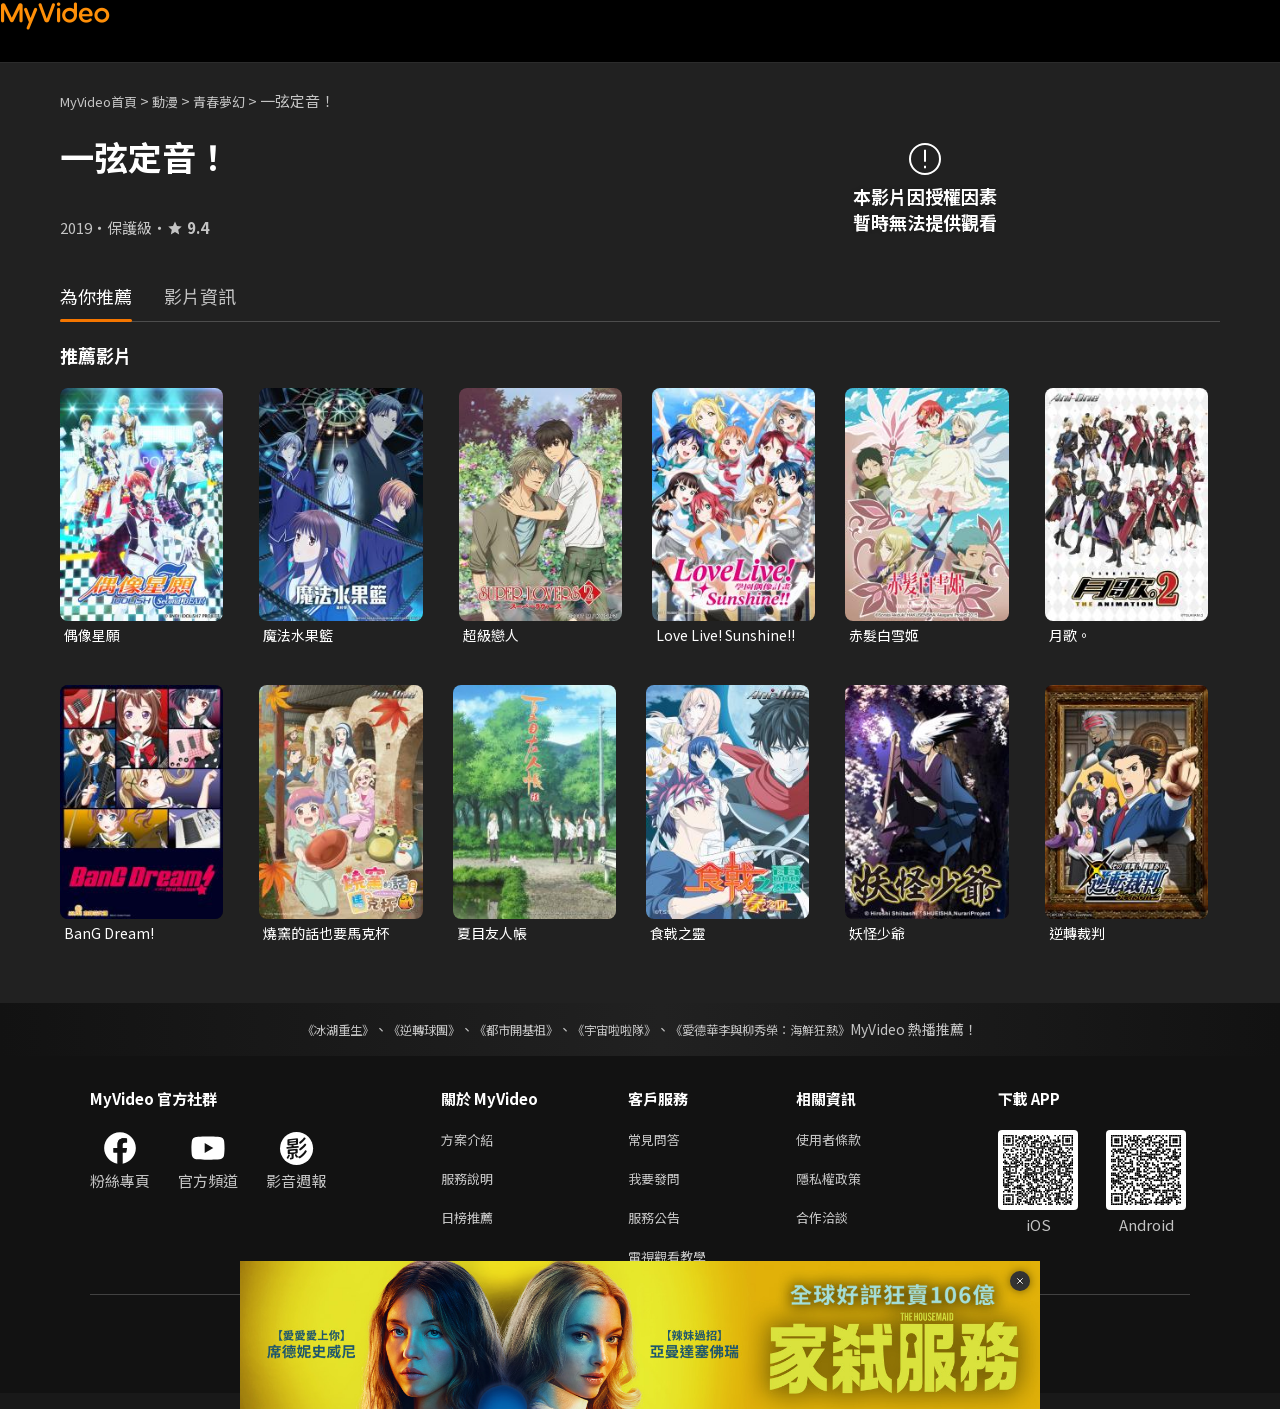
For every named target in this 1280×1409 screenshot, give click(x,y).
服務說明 (471, 1186)
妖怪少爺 (879, 935)
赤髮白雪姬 (886, 635)
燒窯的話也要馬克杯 (330, 935)
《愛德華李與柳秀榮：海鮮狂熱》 (786, 1033)
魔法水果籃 (300, 635)
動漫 (181, 100)
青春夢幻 (241, 100)
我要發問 (658, 1186)
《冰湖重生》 (303, 1033)
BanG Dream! (110, 935)
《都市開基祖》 (506, 1033)
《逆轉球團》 (401, 1033)
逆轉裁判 (1079, 935)
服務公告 (658, 1228)
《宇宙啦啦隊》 (618, 1033)
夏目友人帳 (494, 935)
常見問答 (658, 1144)
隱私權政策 (845, 1186)
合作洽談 (838, 1228)
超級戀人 (493, 635)
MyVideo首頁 (105, 100)
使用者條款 (845, 1144)
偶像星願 (94, 635)
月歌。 (1071, 635)
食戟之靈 (680, 935)
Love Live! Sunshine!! (694, 636)
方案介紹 (471, 1144)
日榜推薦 (471, 1228)
